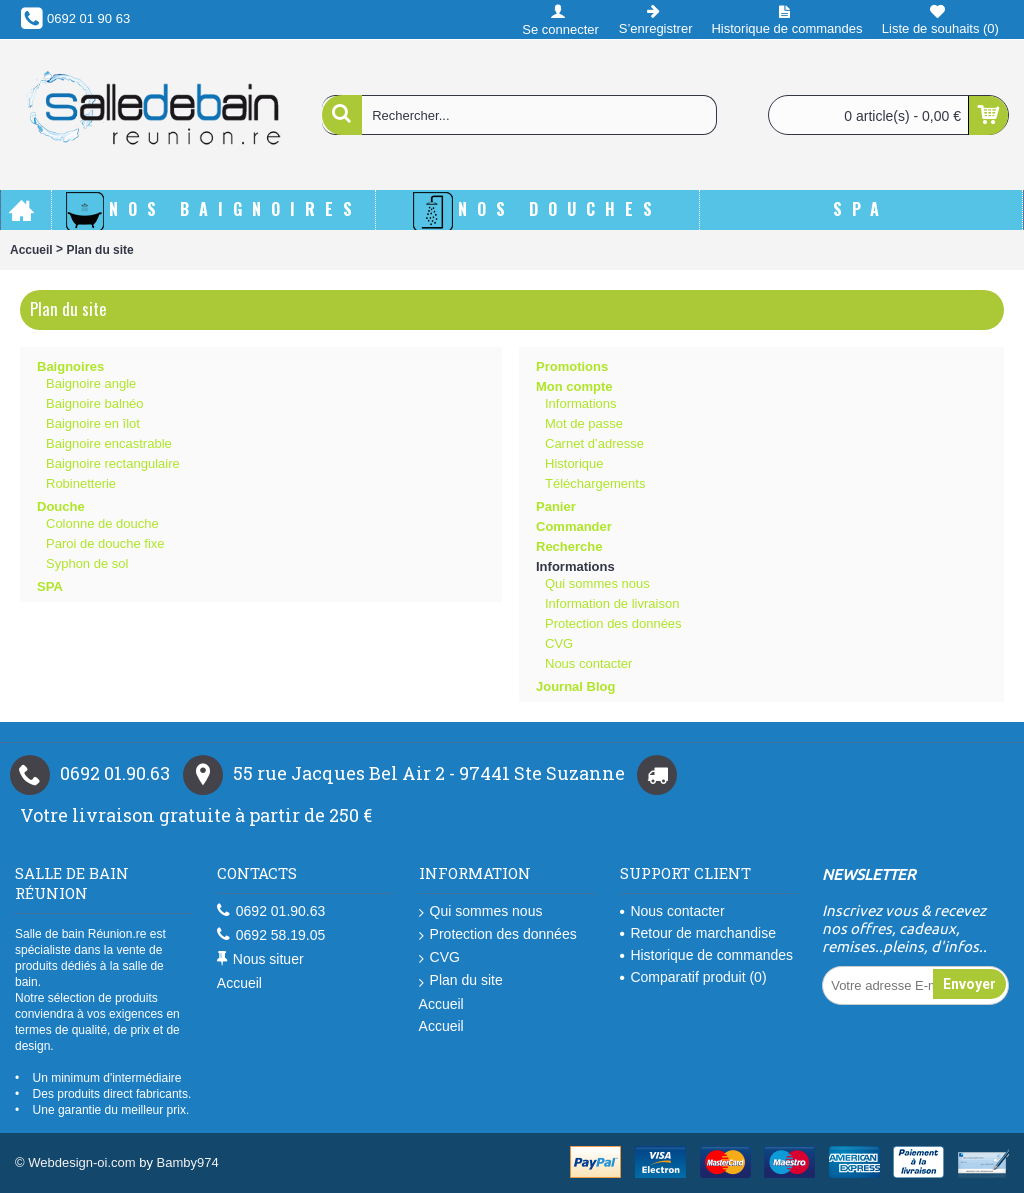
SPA (50, 586)
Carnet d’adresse (594, 443)
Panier (556, 506)
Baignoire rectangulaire (113, 463)
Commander (574, 526)
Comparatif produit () (693, 977)
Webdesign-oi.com (81, 1162)
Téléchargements (595, 483)
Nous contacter (588, 663)
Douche (61, 506)
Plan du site (99, 250)
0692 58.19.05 (271, 935)
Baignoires (70, 366)
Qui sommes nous (597, 583)
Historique (574, 463)
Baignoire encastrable (109, 443)
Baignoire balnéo (95, 403)
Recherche (569, 546)
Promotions (572, 366)
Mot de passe (584, 423)
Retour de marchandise (698, 933)
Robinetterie (81, 483)
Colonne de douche (102, 523)
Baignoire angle (91, 383)
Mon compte (574, 386)
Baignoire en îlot (93, 423)
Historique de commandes (706, 955)
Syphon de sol (87, 563)
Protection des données (613, 623)
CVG (559, 643)
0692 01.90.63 (271, 911)
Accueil (31, 250)
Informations (581, 403)
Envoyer (969, 984)
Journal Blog (575, 686)
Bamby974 (188, 1162)
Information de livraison (612, 603)
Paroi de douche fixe (105, 543)
